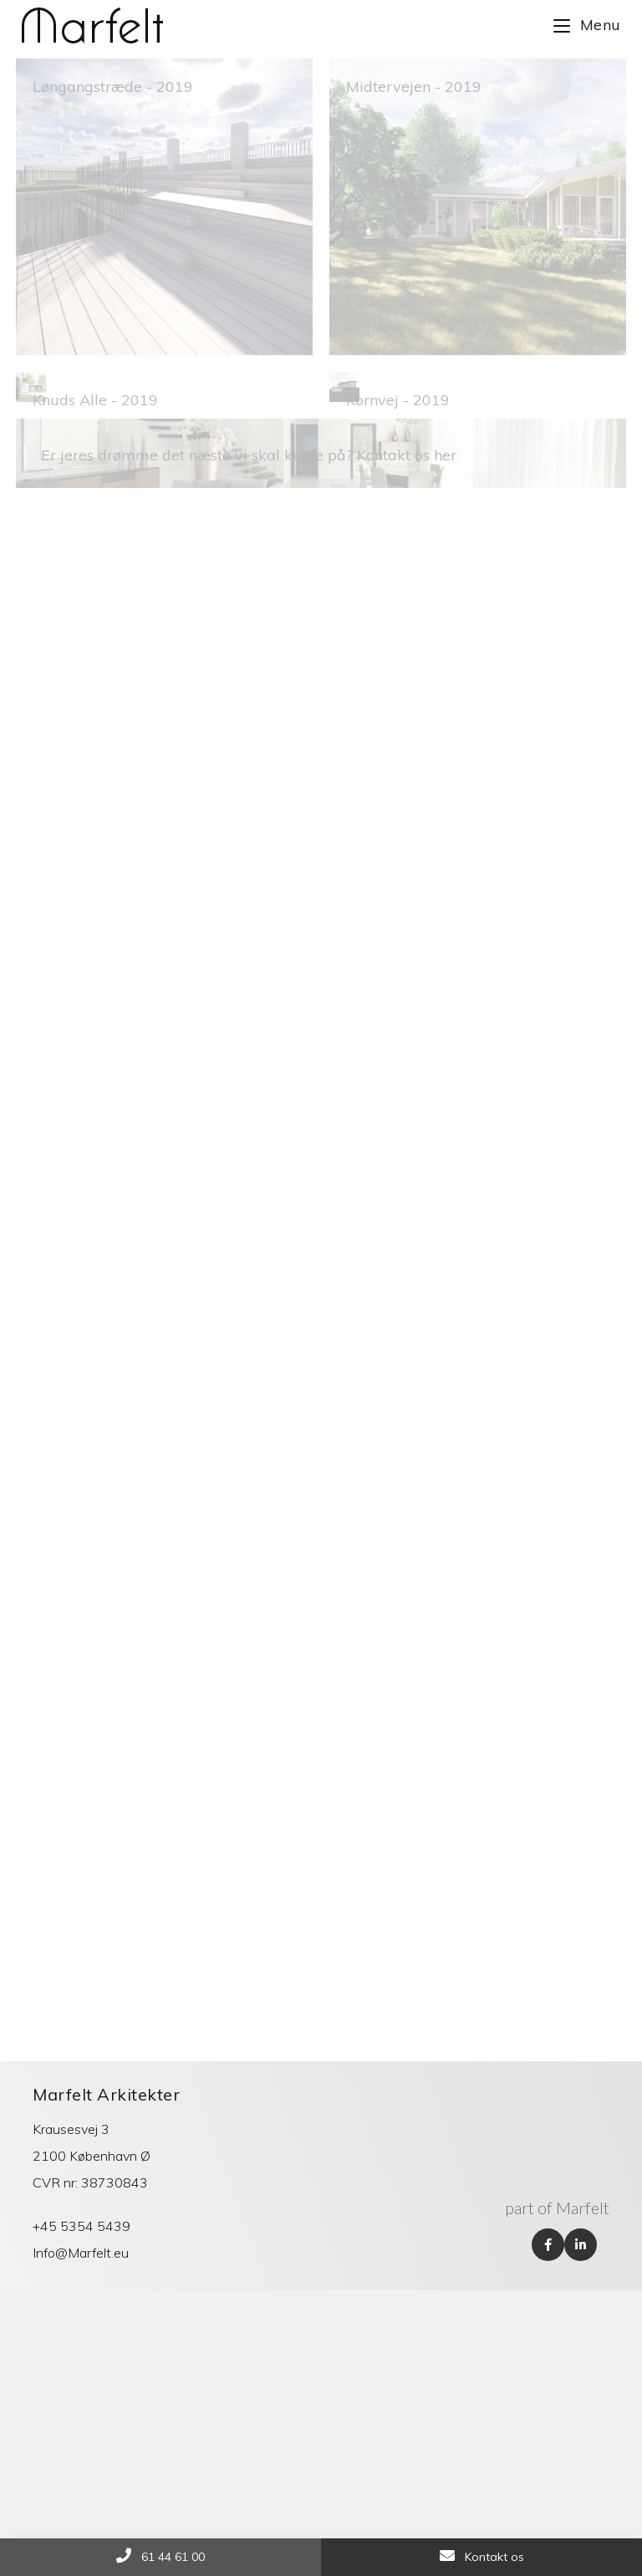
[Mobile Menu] (587, 24)
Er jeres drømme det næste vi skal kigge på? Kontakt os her (248, 675)
